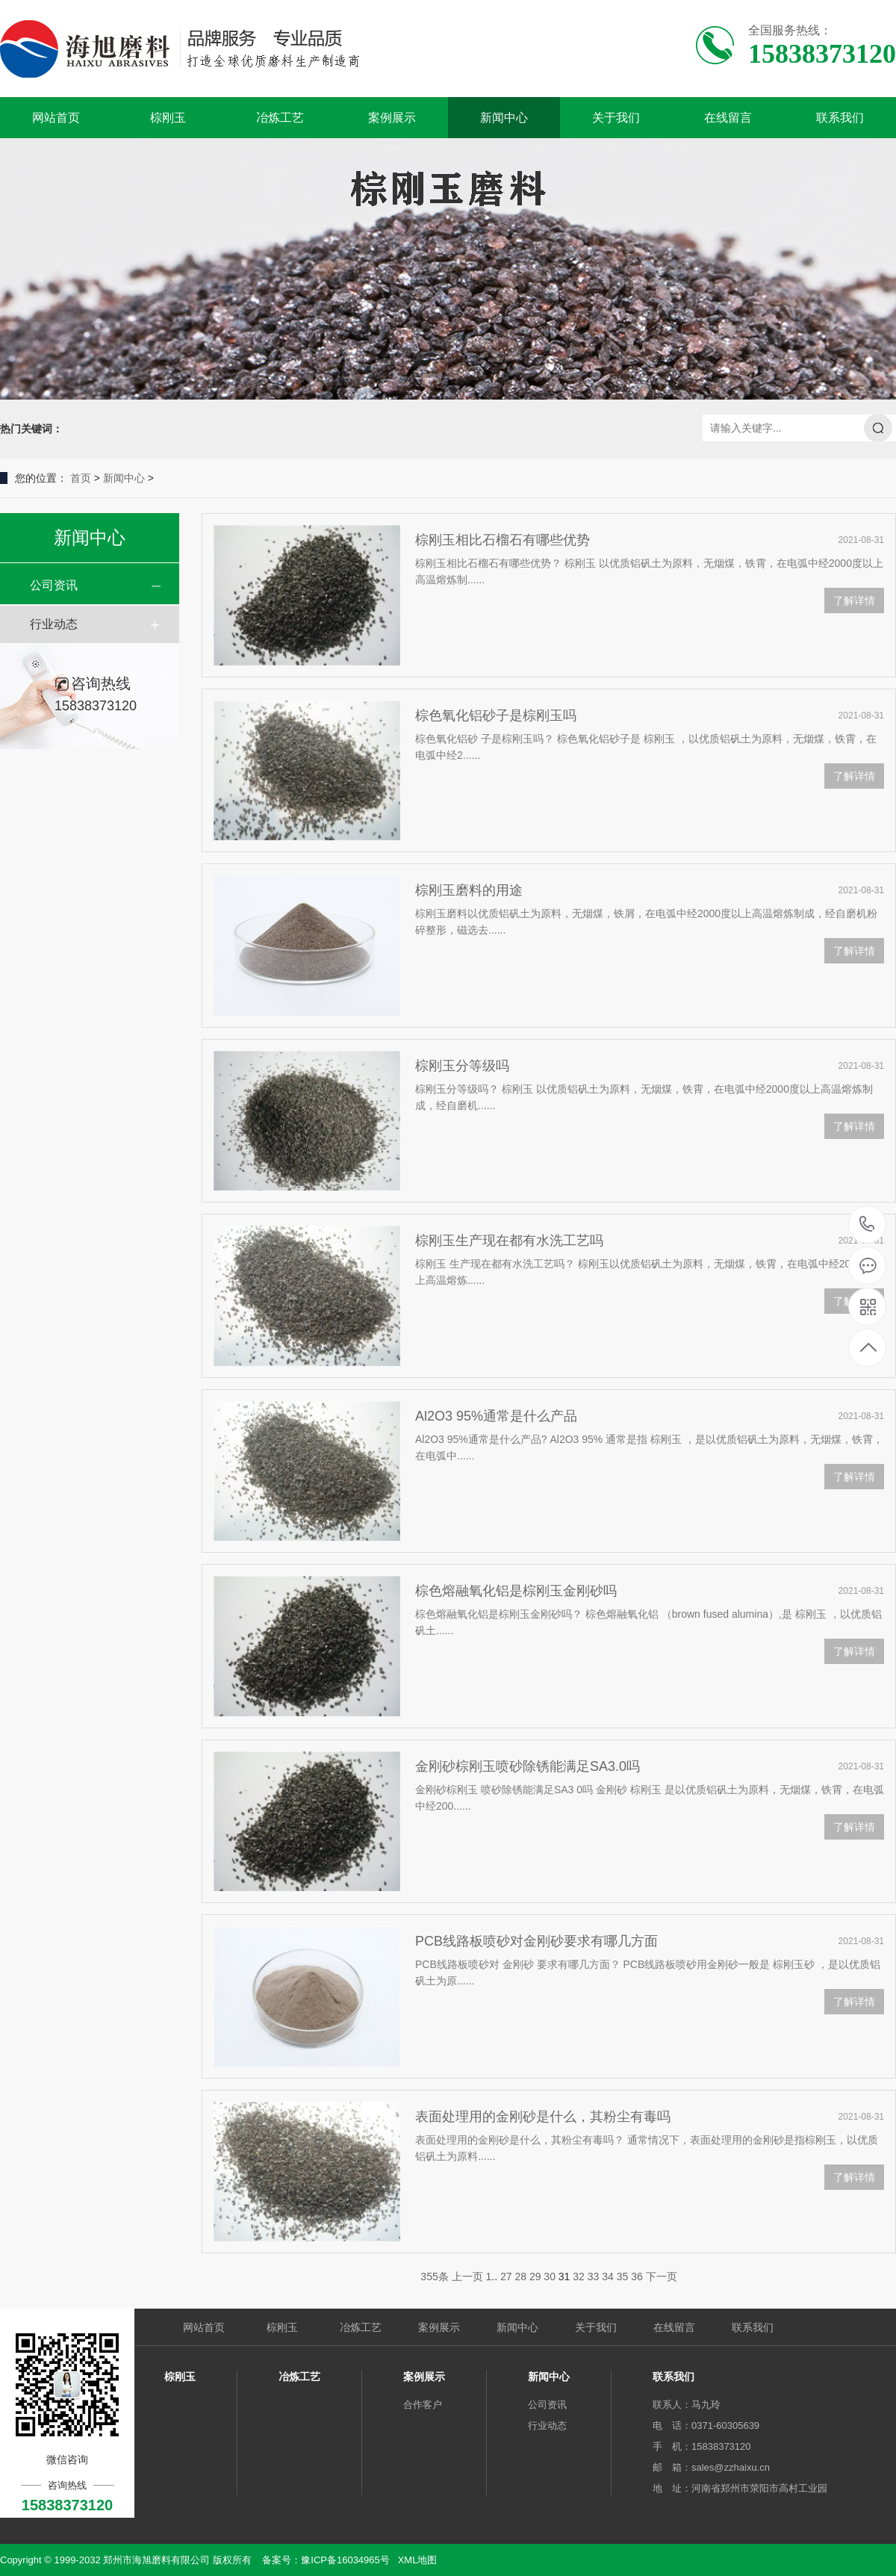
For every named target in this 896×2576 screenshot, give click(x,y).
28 (520, 2276)
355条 (434, 2276)
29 (535, 2276)
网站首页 (56, 117)
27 (506, 2276)
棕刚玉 (168, 117)
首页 (80, 478)
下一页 (661, 2276)
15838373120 (867, 1224)
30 (550, 2276)
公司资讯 (54, 585)
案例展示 (392, 117)
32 (579, 2276)
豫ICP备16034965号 (345, 2560)
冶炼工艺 (280, 117)
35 (623, 2276)
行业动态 (54, 624)
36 (637, 2276)
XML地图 (418, 2560)
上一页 (467, 2276)
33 (594, 2276)
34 (608, 2276)
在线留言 (728, 117)
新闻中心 (504, 117)
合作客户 (422, 2404)
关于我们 (616, 117)
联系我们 (840, 117)
